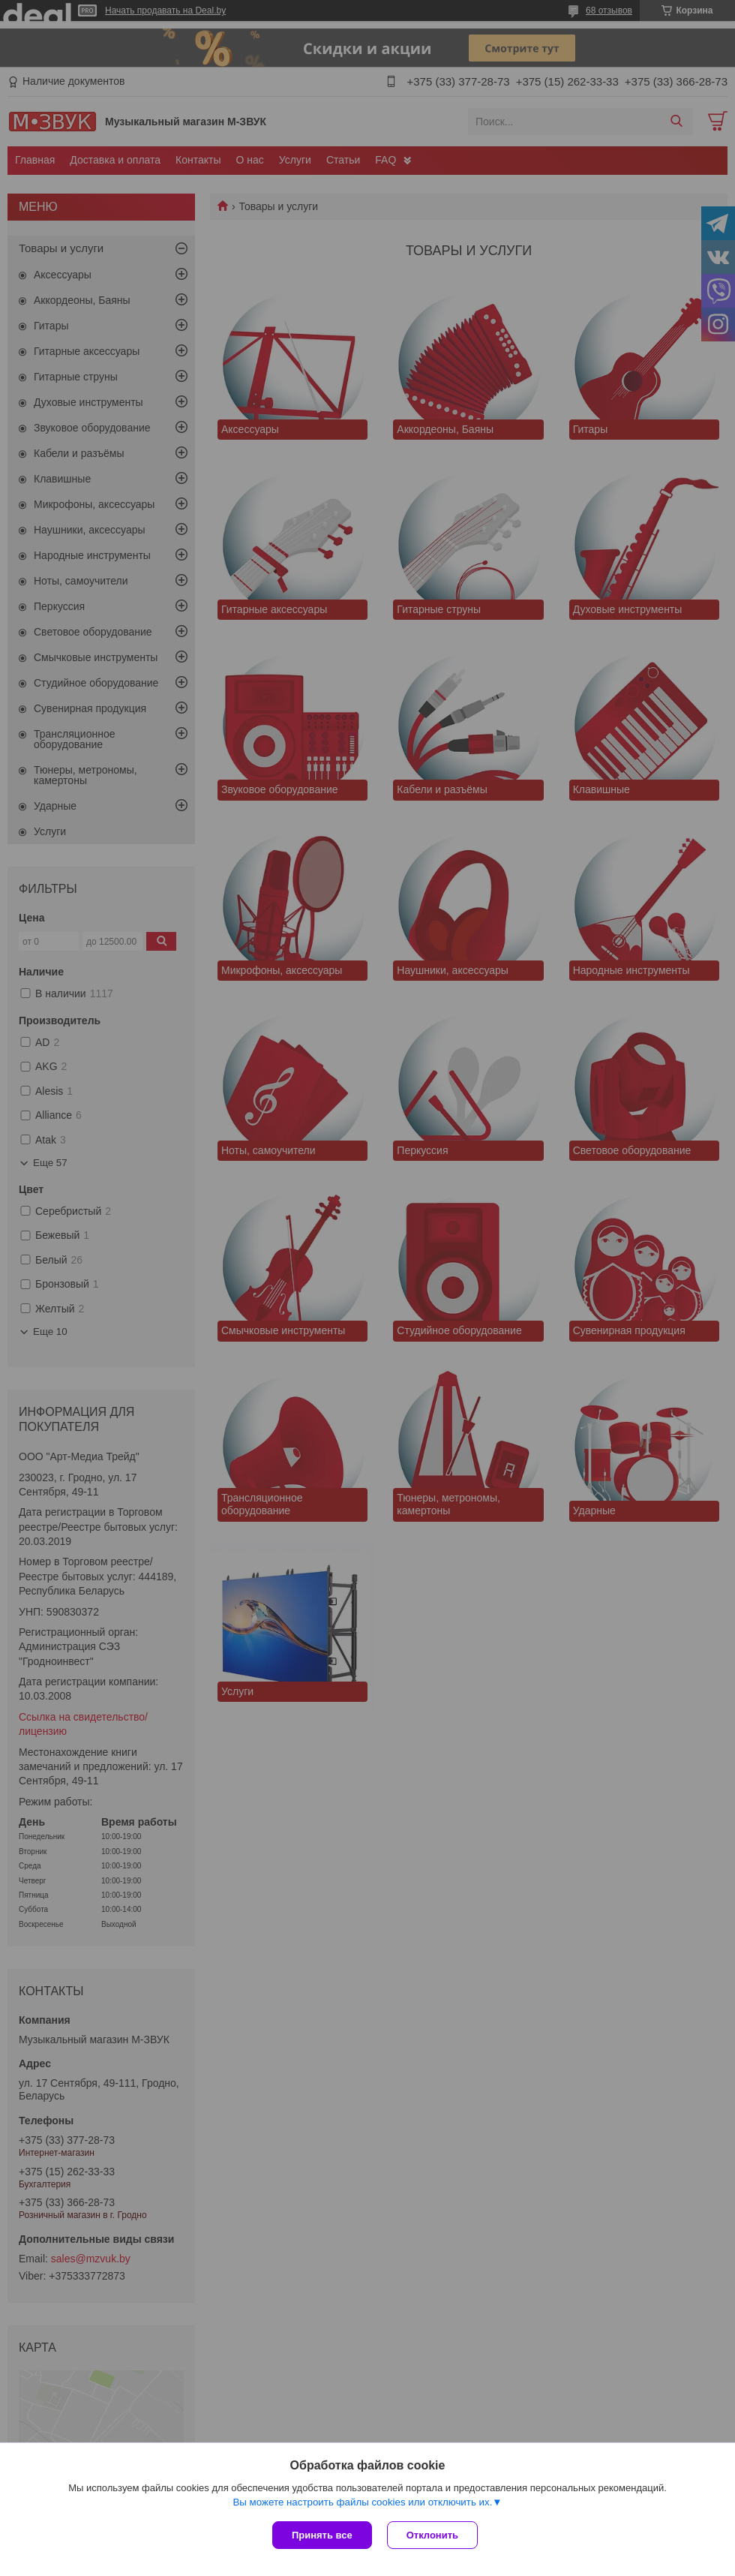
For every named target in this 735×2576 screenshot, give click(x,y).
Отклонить (432, 2535)
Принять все (322, 2535)
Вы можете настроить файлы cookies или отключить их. (362, 2502)
